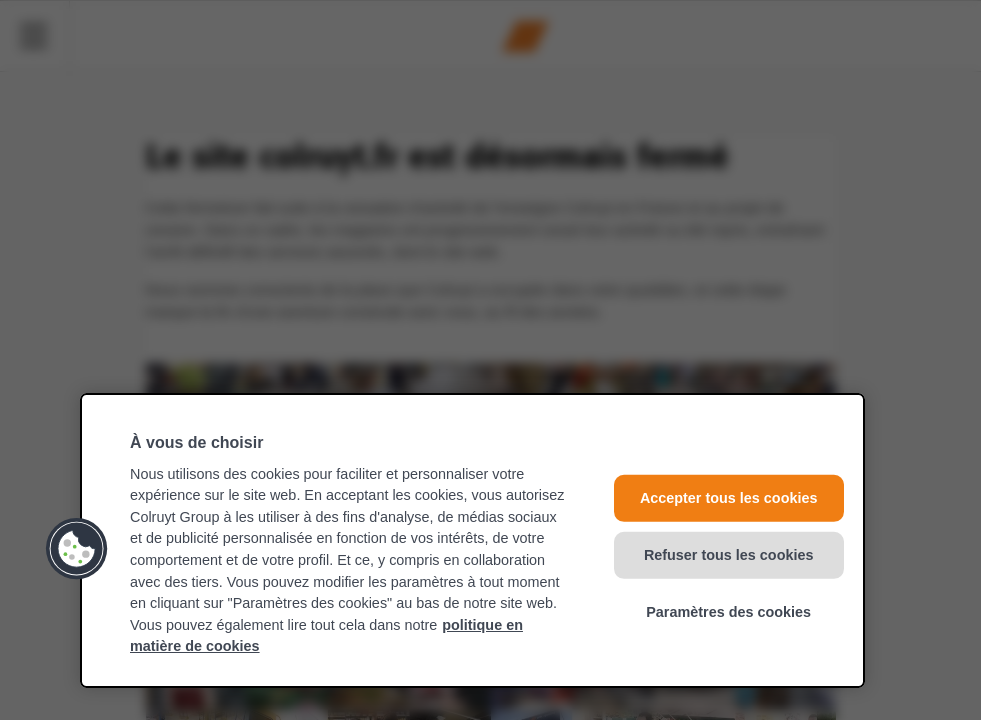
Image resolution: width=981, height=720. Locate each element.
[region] (472, 540)
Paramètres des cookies (728, 611)
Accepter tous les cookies (729, 498)
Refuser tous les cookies (729, 555)
